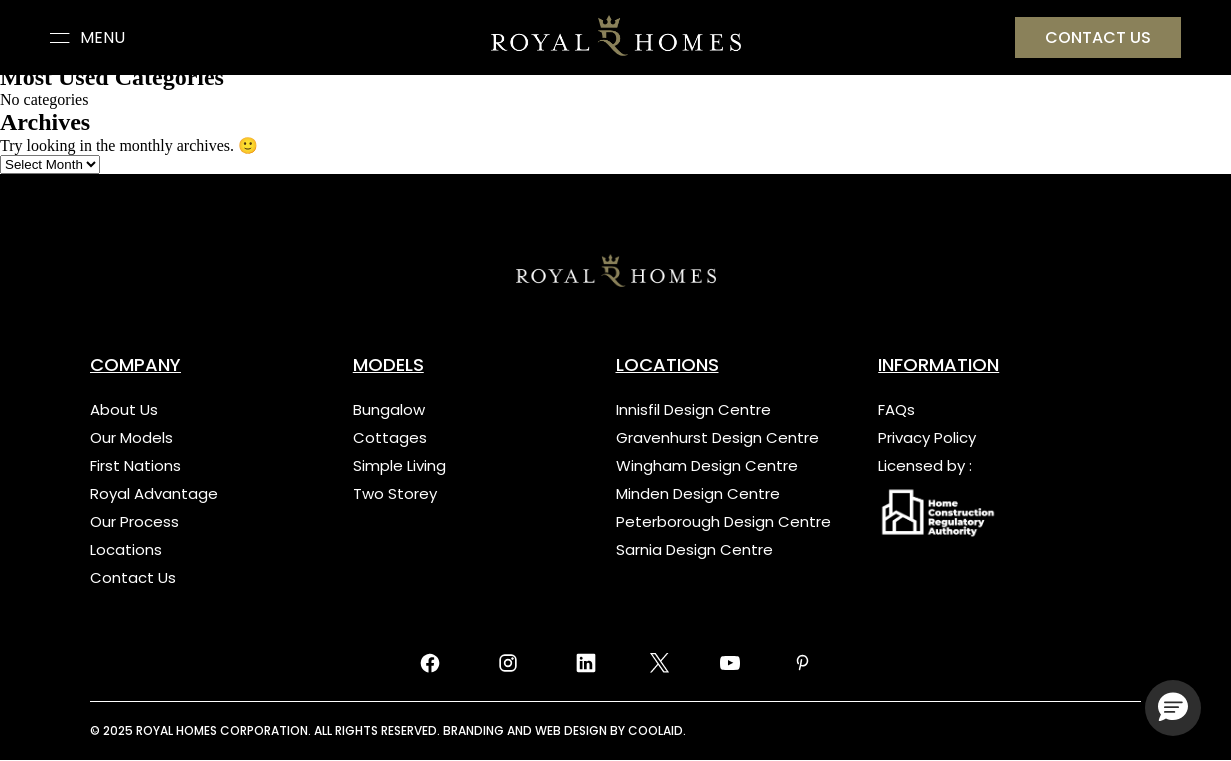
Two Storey (395, 493)
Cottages (390, 437)
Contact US (1098, 37)
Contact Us (133, 577)
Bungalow (389, 409)
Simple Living (399, 465)
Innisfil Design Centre (693, 409)
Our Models (131, 437)
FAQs (896, 409)
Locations (126, 549)
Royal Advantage (154, 493)
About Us (124, 409)
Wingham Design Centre (707, 465)
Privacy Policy (927, 437)
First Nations (135, 465)
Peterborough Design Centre (723, 521)
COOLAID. (657, 730)
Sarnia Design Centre (694, 549)
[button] (1173, 708)
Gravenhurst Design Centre (717, 437)
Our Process (134, 521)
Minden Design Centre (698, 493)
